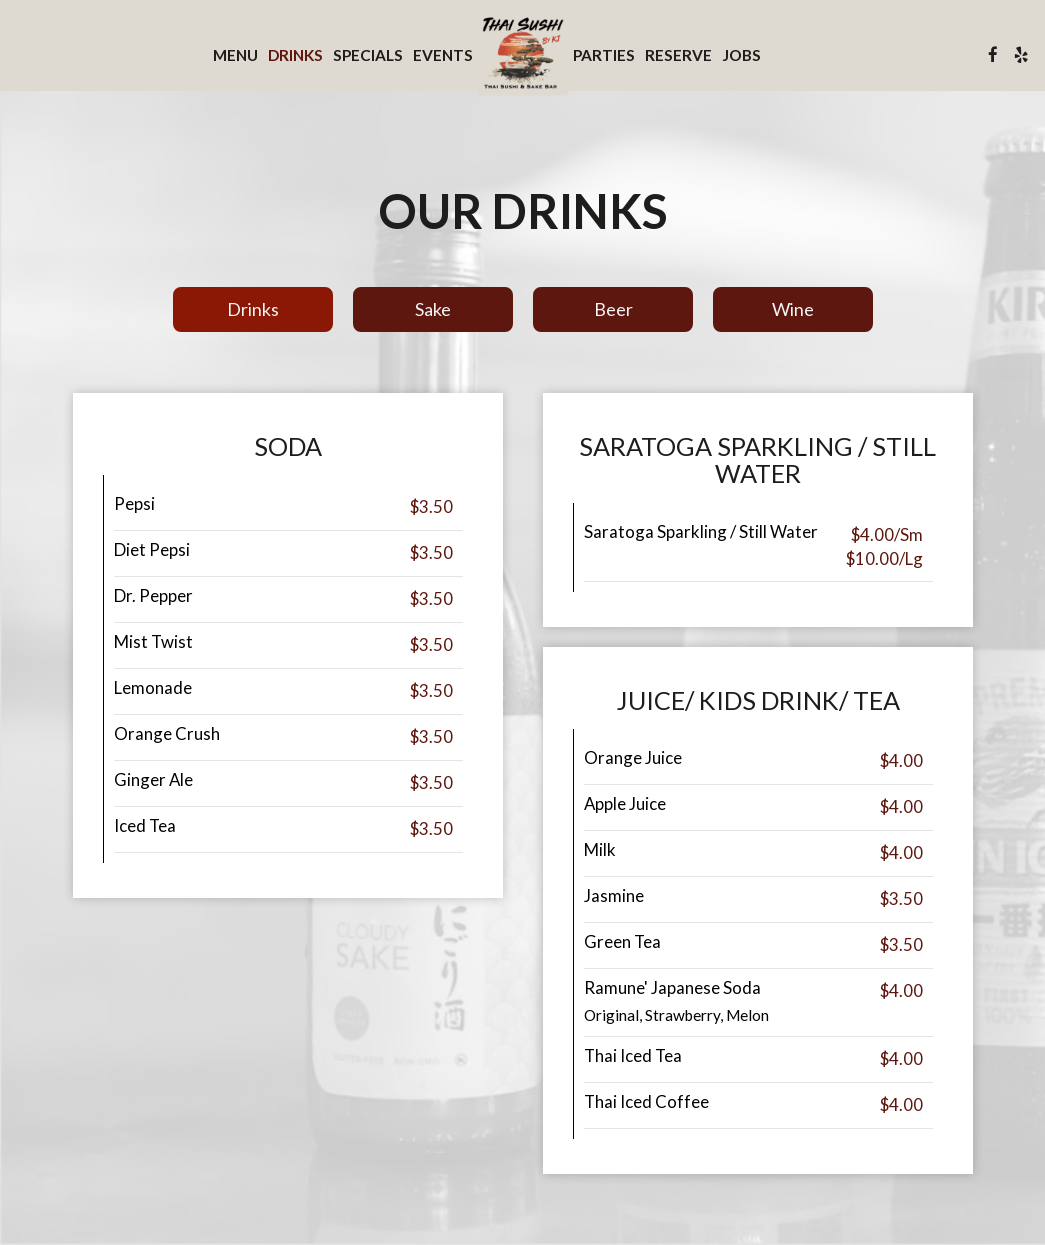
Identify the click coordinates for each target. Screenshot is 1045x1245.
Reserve (678, 55)
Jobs (741, 55)
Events (443, 55)
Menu (235, 55)
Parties (604, 55)
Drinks (295, 55)
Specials (368, 55)
